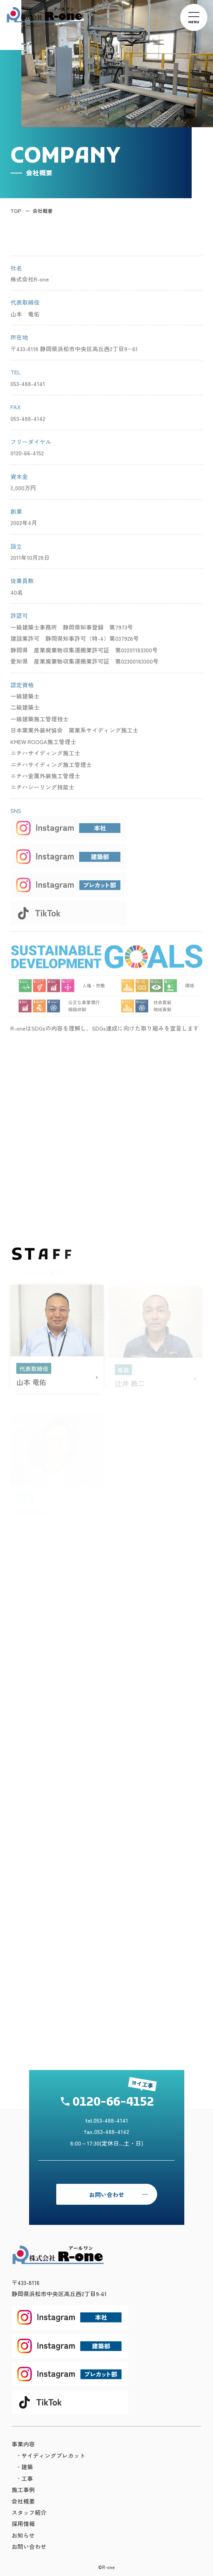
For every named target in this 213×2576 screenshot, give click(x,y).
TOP (15, 210)
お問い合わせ (106, 2194)
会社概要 (43, 210)
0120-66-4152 (113, 2103)
